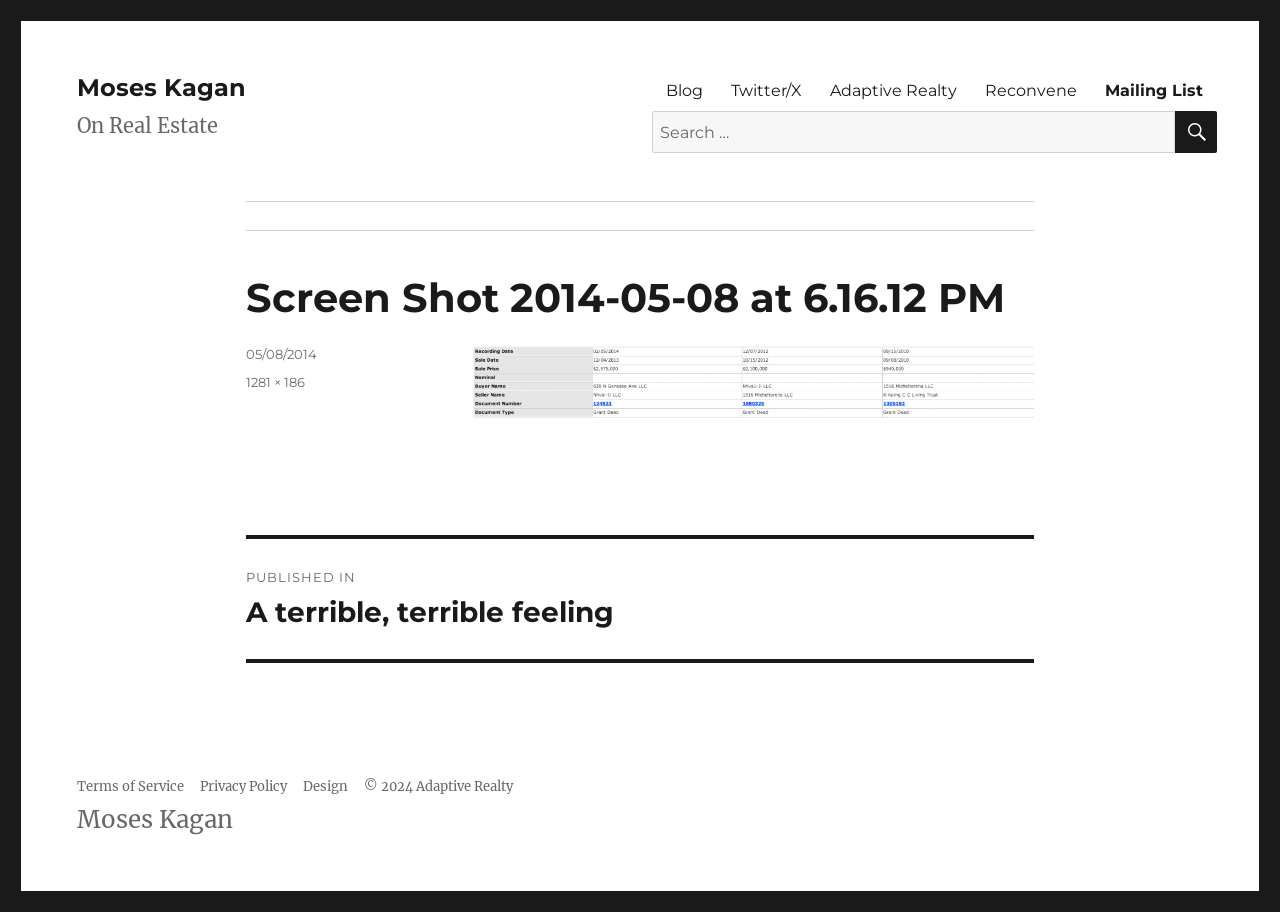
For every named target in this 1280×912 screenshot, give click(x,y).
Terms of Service (130, 786)
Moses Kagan (161, 87)
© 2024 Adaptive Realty (438, 786)
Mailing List (1154, 90)
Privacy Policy (243, 786)
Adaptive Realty (893, 90)
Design (325, 786)
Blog (684, 90)
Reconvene (1031, 90)
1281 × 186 (275, 382)
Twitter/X (766, 90)
